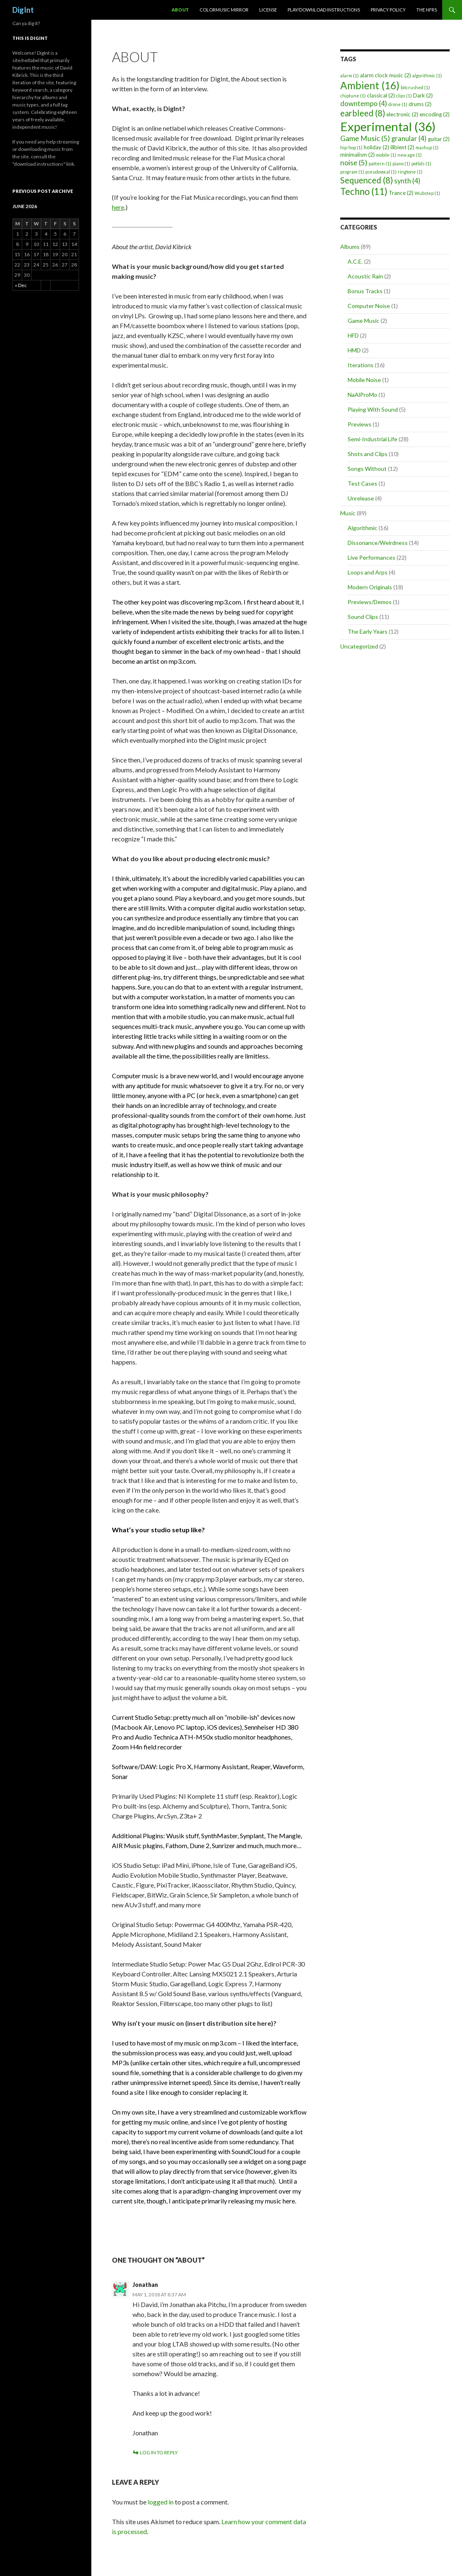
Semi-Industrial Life (372, 439)
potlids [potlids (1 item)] (421, 163)
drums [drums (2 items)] (420, 104)
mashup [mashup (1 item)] (427, 147)
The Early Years (368, 631)
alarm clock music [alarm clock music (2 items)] (385, 75)
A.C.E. (355, 261)
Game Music (363, 320)
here (118, 207)
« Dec (21, 285)
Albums (350, 246)
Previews (359, 424)
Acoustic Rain (365, 276)
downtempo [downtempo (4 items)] (363, 104)
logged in (161, 2502)
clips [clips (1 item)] (404, 95)
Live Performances (371, 557)
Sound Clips (363, 616)
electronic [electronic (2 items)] (402, 114)
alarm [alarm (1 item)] (349, 75)
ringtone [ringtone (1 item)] (410, 171)
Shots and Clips (368, 453)
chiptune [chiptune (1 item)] (353, 95)
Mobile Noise (364, 379)
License (268, 9)
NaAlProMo (362, 394)
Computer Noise (369, 305)
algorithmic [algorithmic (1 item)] (427, 75)
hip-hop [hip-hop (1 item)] (351, 147)
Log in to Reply (159, 2452)
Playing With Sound (373, 409)
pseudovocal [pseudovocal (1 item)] (381, 171)
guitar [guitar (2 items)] (439, 139)
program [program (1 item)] (352, 171)
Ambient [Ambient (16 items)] (369, 85)
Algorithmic (362, 527)
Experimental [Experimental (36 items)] (388, 126)
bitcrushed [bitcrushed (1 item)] (415, 87)
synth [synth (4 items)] (407, 181)
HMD (354, 350)
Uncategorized (359, 646)
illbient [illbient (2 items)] (402, 147)
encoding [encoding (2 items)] (435, 114)
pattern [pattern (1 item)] (380, 163)
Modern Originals (370, 587)
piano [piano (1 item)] (401, 163)
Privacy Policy (388, 9)
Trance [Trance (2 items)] (401, 193)
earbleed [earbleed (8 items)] (362, 113)
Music (347, 513)
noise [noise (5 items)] (353, 162)
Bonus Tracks (365, 290)
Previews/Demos (370, 601)
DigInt (23, 9)
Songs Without (367, 468)
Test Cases (362, 483)
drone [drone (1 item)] (397, 104)
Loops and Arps (368, 572)
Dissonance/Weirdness (378, 542)
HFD (353, 335)
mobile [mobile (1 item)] (386, 155)
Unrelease (361, 498)
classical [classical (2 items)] (381, 95)
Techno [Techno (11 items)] (364, 191)
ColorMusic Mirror (224, 9)
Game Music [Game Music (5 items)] (365, 138)
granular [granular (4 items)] (409, 138)
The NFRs (426, 9)
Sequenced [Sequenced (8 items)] (366, 180)
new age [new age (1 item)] (409, 155)
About (180, 9)
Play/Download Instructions (324, 9)
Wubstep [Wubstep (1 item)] (427, 193)
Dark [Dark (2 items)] (423, 95)
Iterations (361, 364)
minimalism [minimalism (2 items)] (357, 154)
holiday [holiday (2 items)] (376, 147)
